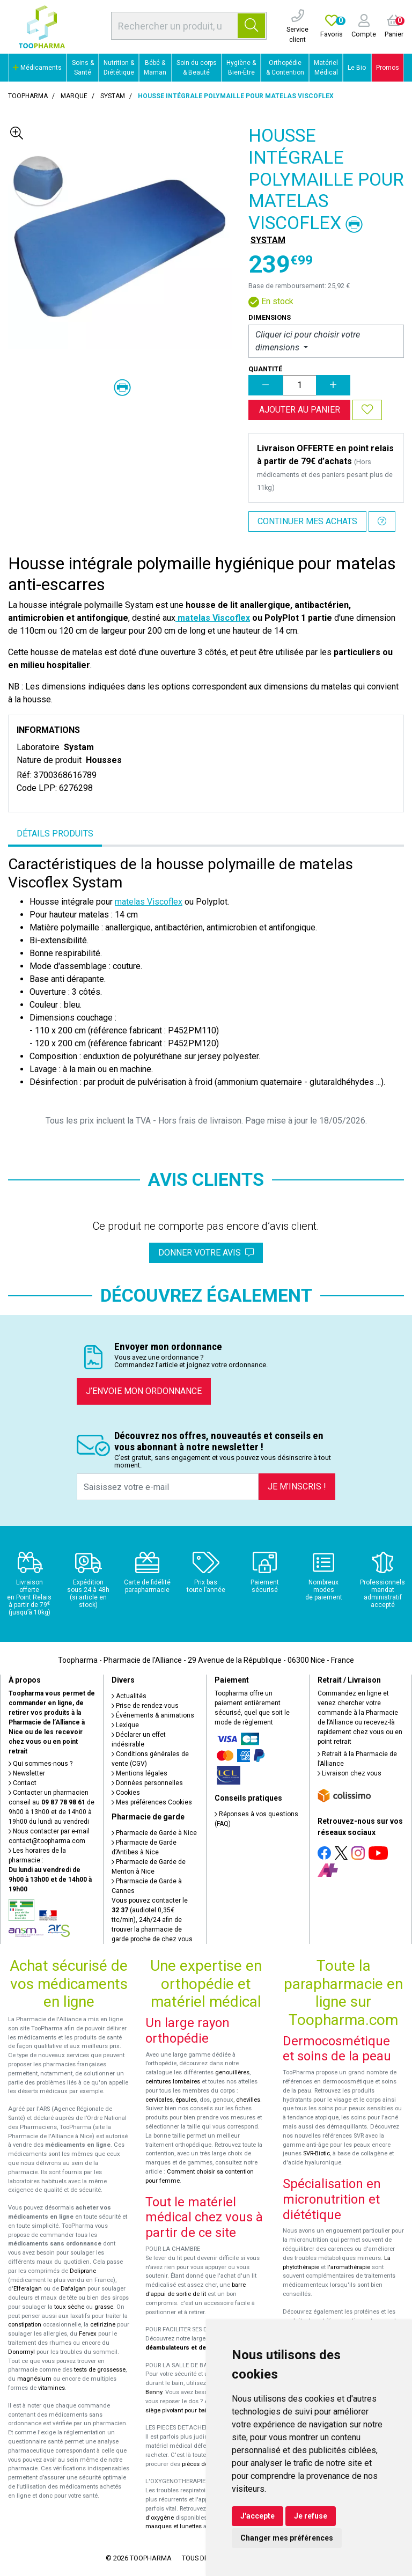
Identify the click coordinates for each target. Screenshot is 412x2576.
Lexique (125, 1725)
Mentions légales (139, 1773)
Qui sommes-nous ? (40, 1763)
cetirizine (102, 2324)
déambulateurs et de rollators (188, 2347)
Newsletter (27, 1773)
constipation (24, 2324)
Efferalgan (27, 2288)
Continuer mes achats (307, 521)
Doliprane (83, 2270)
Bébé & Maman (155, 67)
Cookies (126, 1792)
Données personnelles (147, 1783)
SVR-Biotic (316, 2153)
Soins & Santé (83, 67)
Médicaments (37, 67)
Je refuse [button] (310, 2516)
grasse (103, 2306)
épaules (186, 2099)
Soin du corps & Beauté (196, 67)
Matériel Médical (326, 67)
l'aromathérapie (348, 2267)
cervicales (159, 2099)
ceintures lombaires (172, 2081)
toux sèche (69, 2306)
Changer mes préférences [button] (286, 2538)
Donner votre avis (206, 1252)
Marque (74, 96)
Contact (22, 1783)
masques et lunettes (173, 2526)
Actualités (129, 1696)
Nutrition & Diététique (119, 67)
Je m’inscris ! (297, 1486)
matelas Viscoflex (212, 618)
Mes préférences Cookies (152, 1802)
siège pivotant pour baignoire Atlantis (196, 2410)
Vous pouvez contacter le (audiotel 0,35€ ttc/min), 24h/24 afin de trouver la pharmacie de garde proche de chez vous (152, 1920)
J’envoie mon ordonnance (144, 1391)
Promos (387, 67)
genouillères (232, 2072)
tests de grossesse (100, 2369)
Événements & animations (153, 1715)
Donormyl (21, 2352)
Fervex (88, 2333)
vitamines (51, 2387)
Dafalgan (73, 2288)
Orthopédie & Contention (285, 67)
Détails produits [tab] (55, 833)
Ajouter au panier (299, 410)
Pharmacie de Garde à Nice (154, 1833)
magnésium (34, 2378)
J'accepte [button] (257, 2516)
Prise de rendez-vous (145, 1705)
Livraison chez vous (349, 1773)
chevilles (248, 2099)
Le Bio (357, 67)
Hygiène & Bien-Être (241, 67)
